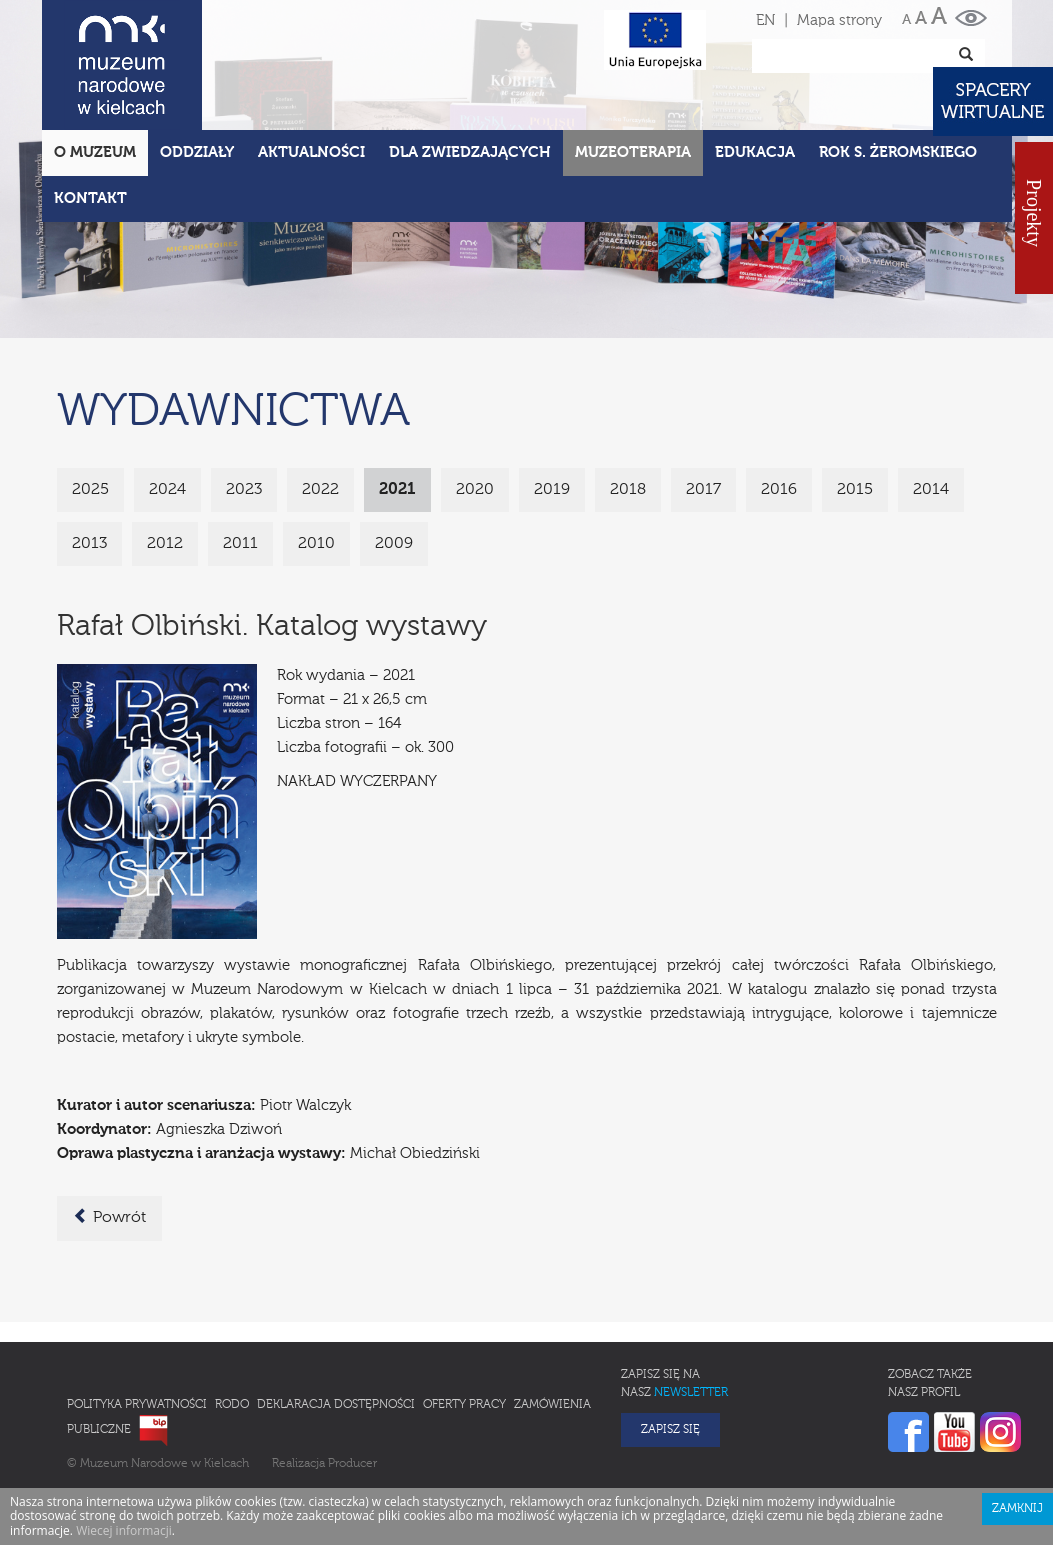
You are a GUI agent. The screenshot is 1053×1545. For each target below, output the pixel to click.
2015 (855, 490)
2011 (240, 544)
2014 (931, 490)
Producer (352, 1464)
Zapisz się (670, 1430)
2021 (397, 490)
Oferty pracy (464, 1405)
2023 (244, 490)
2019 (552, 490)
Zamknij (1017, 1509)
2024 (167, 490)
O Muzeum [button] (95, 152)
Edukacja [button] (755, 152)
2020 (475, 490)
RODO (232, 1405)
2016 (779, 490)
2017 (703, 490)
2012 (165, 544)
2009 (394, 544)
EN (765, 20)
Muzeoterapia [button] (633, 152)
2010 (316, 544)
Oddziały (197, 152)
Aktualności (311, 152)
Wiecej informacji (124, 1530)
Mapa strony (839, 20)
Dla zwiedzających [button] (470, 152)
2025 (90, 490)
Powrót (109, 1217)
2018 (628, 490)
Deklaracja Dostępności (336, 1405)
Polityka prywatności (137, 1405)
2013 (89, 544)
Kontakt (90, 198)
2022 (320, 490)
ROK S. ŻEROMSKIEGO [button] (898, 152)
